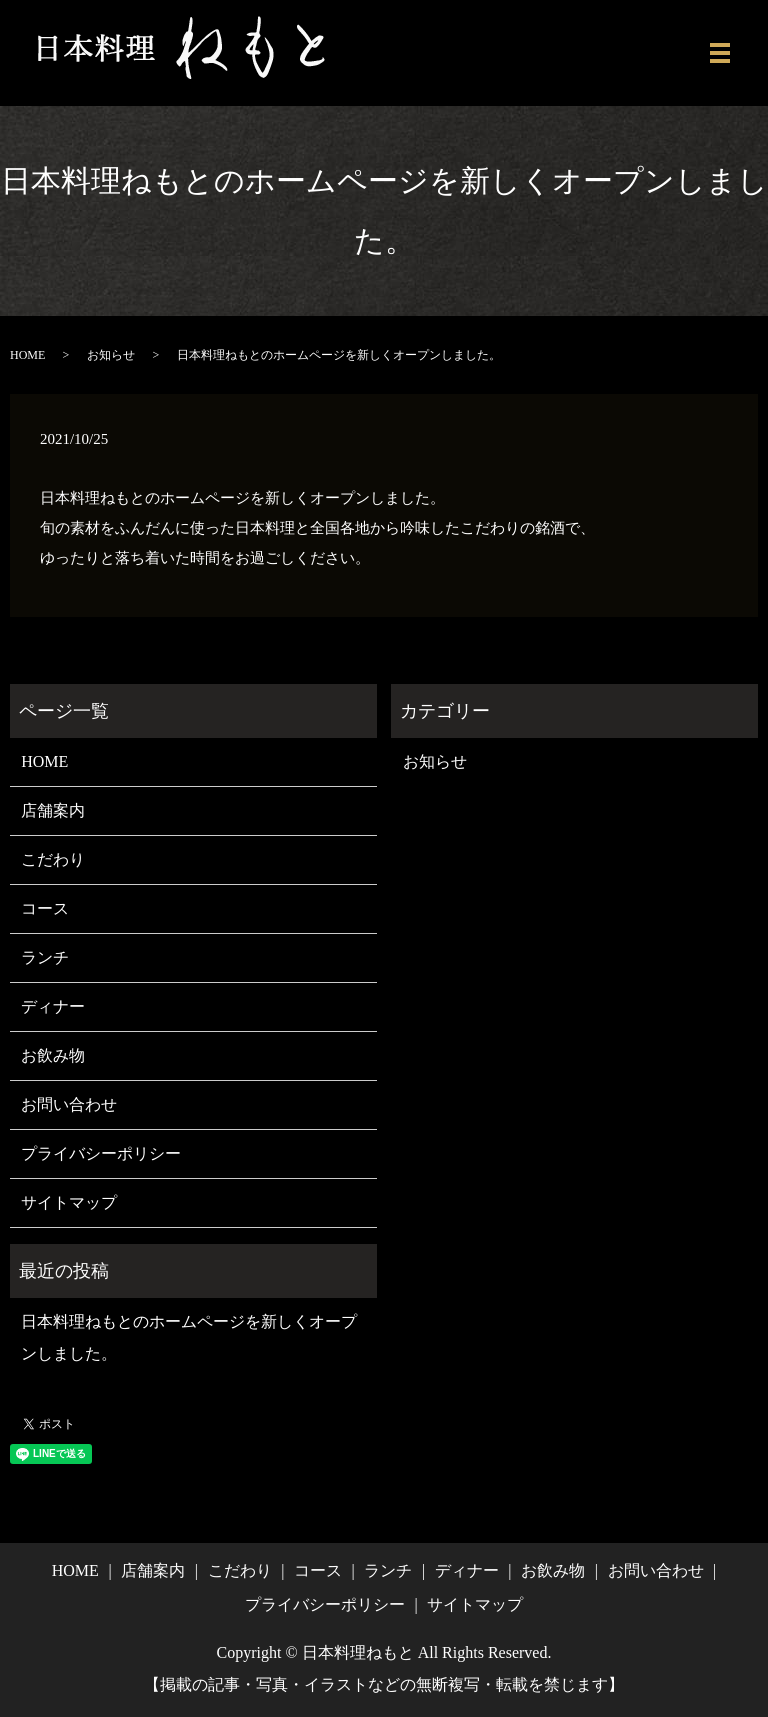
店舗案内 (53, 810)
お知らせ (111, 355)
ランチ (45, 957)
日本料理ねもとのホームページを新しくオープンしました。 (189, 1337)
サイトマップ (69, 1202)
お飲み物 (53, 1055)
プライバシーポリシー (101, 1153)
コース (45, 908)
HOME (27, 355)
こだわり (53, 859)
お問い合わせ (69, 1104)
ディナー (53, 1006)
